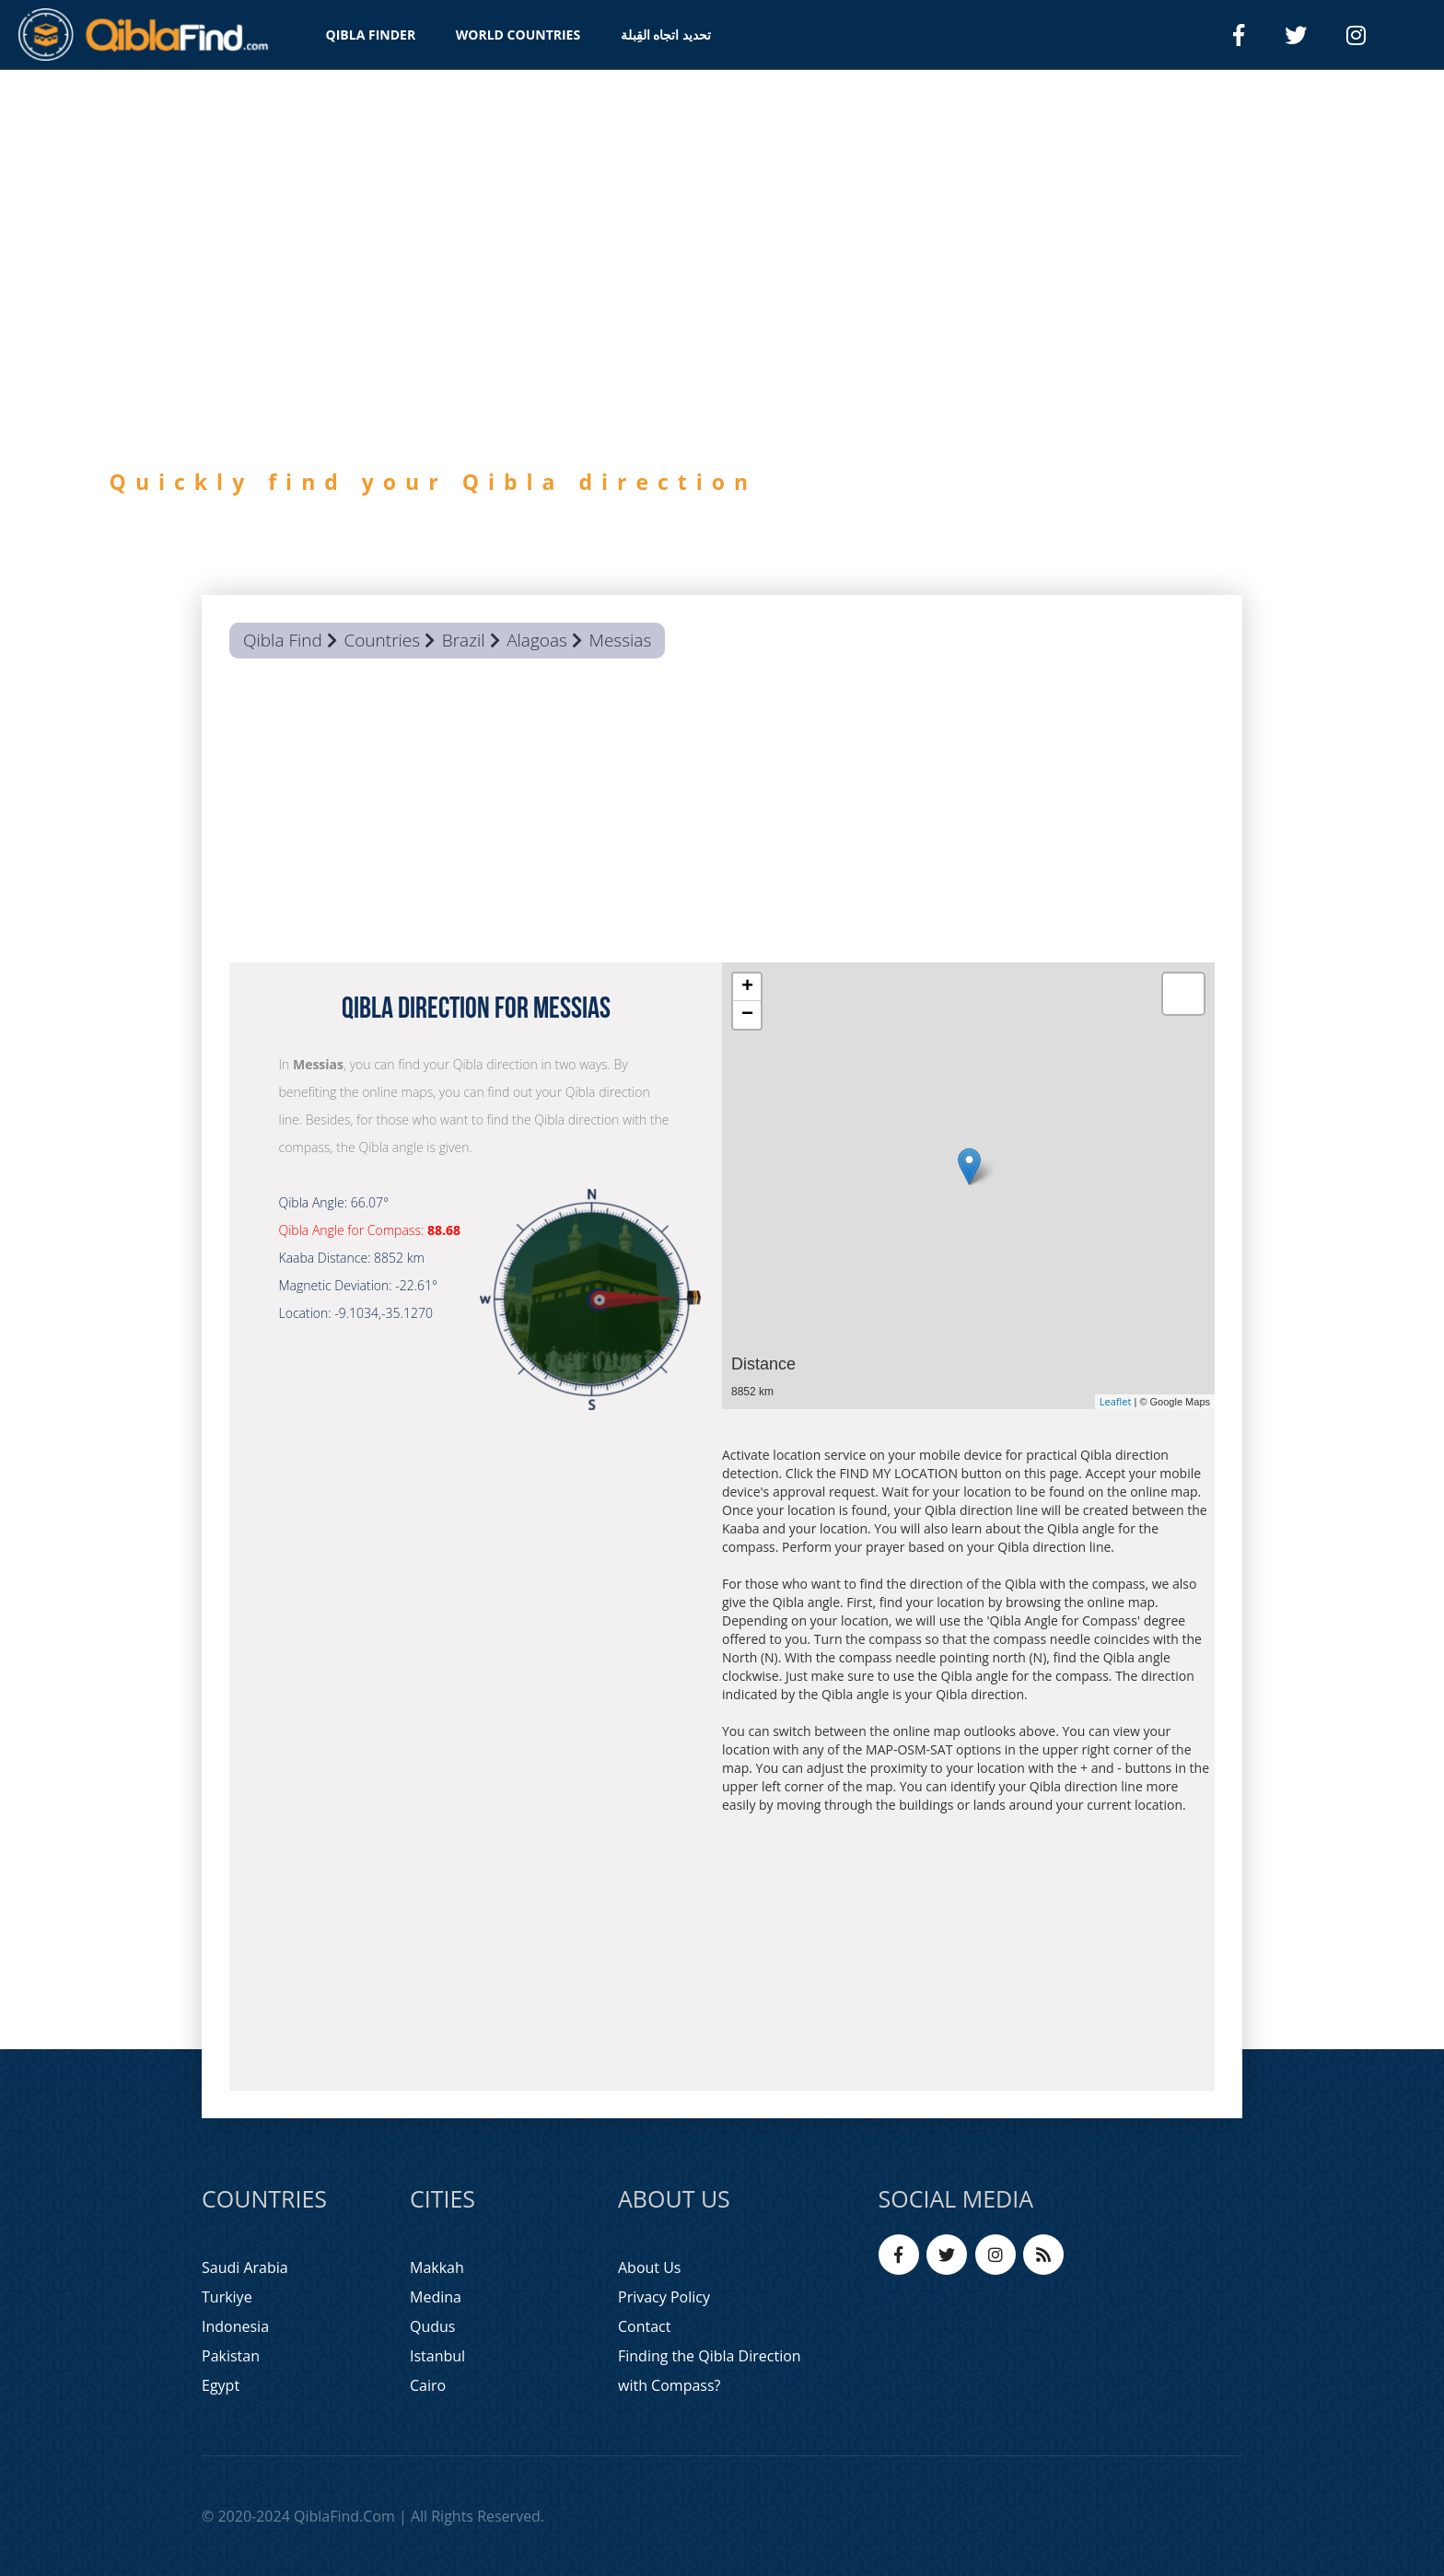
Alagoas (537, 640)
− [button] (747, 1015)
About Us (649, 2267)
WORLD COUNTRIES (518, 34)
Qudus (432, 2326)
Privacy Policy (664, 2297)
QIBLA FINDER (371, 34)
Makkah (437, 2267)
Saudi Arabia (245, 2267)
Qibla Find (282, 640)
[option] (722, 367)
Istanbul (437, 2356)
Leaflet (1116, 1401)
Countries (382, 640)
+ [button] (747, 987)
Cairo (428, 2385)
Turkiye (227, 2297)
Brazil (463, 640)
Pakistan (231, 2356)
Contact (644, 2326)
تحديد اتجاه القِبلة (666, 34)
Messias (620, 640)
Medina (435, 2297)
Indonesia (235, 2326)
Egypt (220, 2385)
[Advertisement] (722, 815)
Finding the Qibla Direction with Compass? (709, 2370)
